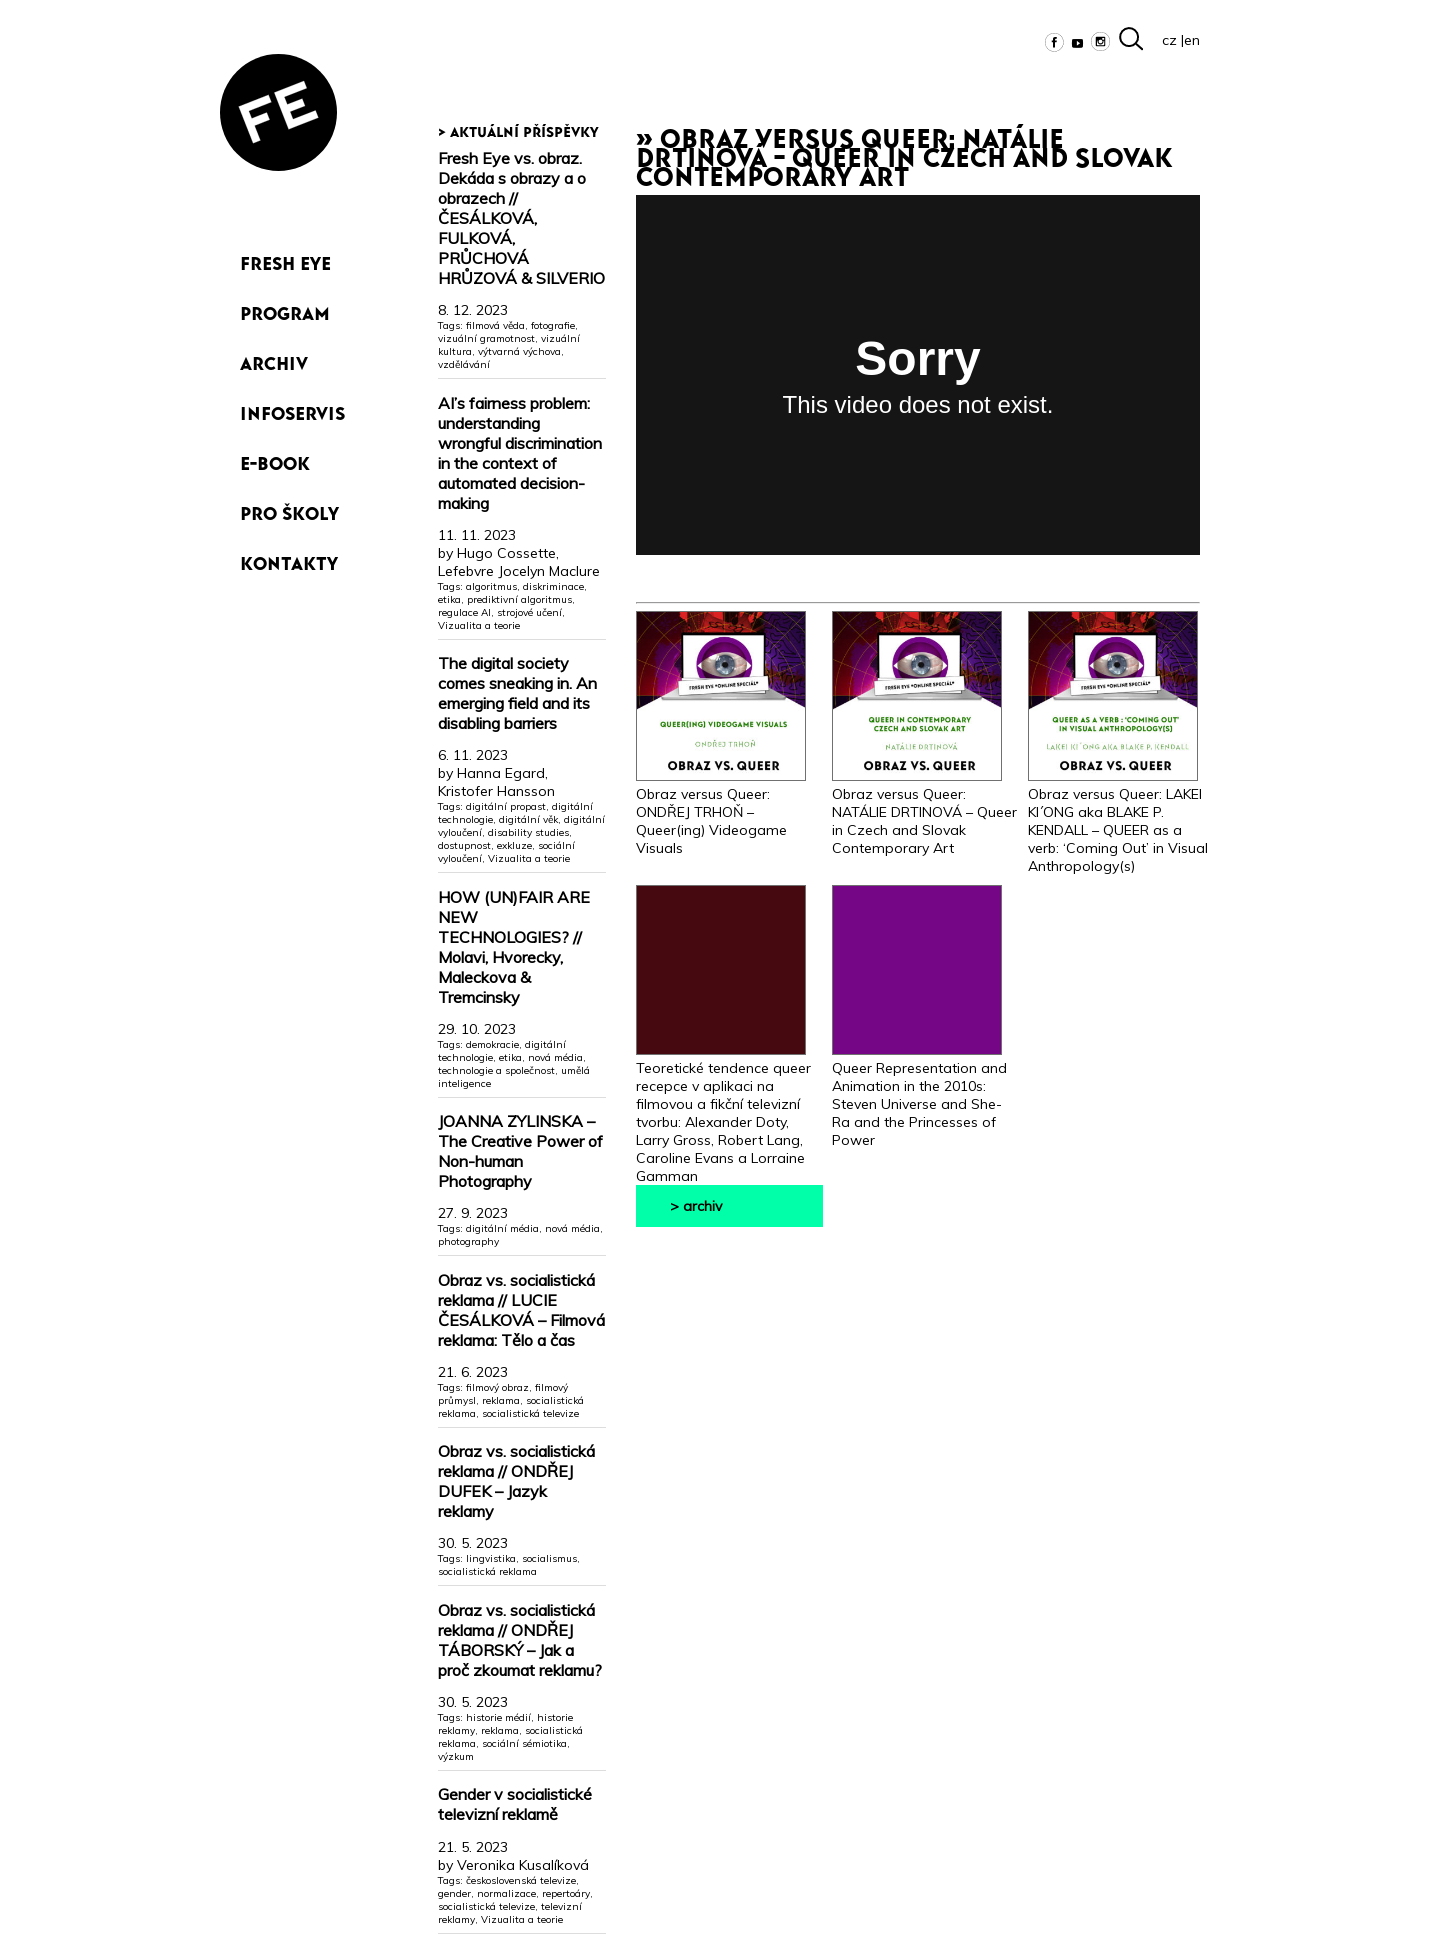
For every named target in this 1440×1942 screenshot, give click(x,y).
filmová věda (495, 325)
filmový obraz (497, 1387)
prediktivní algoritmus (519, 599)
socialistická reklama (487, 1571)
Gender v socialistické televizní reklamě (515, 1804)
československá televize (521, 1880)
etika (449, 599)
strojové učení (529, 612)
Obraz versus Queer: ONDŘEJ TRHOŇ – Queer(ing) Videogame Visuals (721, 812)
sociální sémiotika (524, 1743)
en (1192, 40)
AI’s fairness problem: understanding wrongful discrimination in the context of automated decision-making (520, 453)
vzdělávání (464, 364)
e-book (275, 459)
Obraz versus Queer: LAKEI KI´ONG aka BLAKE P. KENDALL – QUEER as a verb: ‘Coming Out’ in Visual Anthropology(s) (1118, 821)
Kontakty (289, 559)
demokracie (492, 1044)
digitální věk (528, 819)
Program (285, 309)
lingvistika (491, 1558)
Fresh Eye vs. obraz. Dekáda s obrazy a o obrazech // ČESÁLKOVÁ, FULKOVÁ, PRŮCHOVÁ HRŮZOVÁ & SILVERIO (521, 218)
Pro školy (289, 509)
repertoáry (566, 1893)
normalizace (506, 1893)
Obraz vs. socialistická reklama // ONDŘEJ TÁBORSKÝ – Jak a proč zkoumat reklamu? (520, 1640)
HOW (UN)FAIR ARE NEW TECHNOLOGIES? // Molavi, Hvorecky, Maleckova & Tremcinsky (514, 947)
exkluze (514, 845)
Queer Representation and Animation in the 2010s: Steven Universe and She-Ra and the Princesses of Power (919, 1095)
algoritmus (491, 586)
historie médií (498, 1717)
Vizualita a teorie (479, 625)
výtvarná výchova (519, 351)
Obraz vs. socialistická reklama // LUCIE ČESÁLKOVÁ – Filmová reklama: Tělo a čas (521, 1310)
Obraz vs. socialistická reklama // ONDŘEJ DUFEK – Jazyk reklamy (516, 1481)
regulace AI (464, 612)
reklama (501, 1400)
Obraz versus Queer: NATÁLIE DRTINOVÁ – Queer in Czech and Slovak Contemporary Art (924, 812)
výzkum (456, 1756)
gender (454, 1893)
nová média (555, 1057)
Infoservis (292, 409)
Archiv (274, 359)
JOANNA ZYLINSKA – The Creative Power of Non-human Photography (520, 1151)
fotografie (553, 325)
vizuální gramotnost (486, 338)
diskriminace (553, 586)
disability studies (528, 832)
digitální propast (506, 806)
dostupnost (464, 845)
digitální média (502, 1228)
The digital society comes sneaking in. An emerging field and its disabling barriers (517, 693)
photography (468, 1241)
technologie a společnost (496, 1070)
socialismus (549, 1558)
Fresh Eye (285, 259)
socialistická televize (530, 1413)
